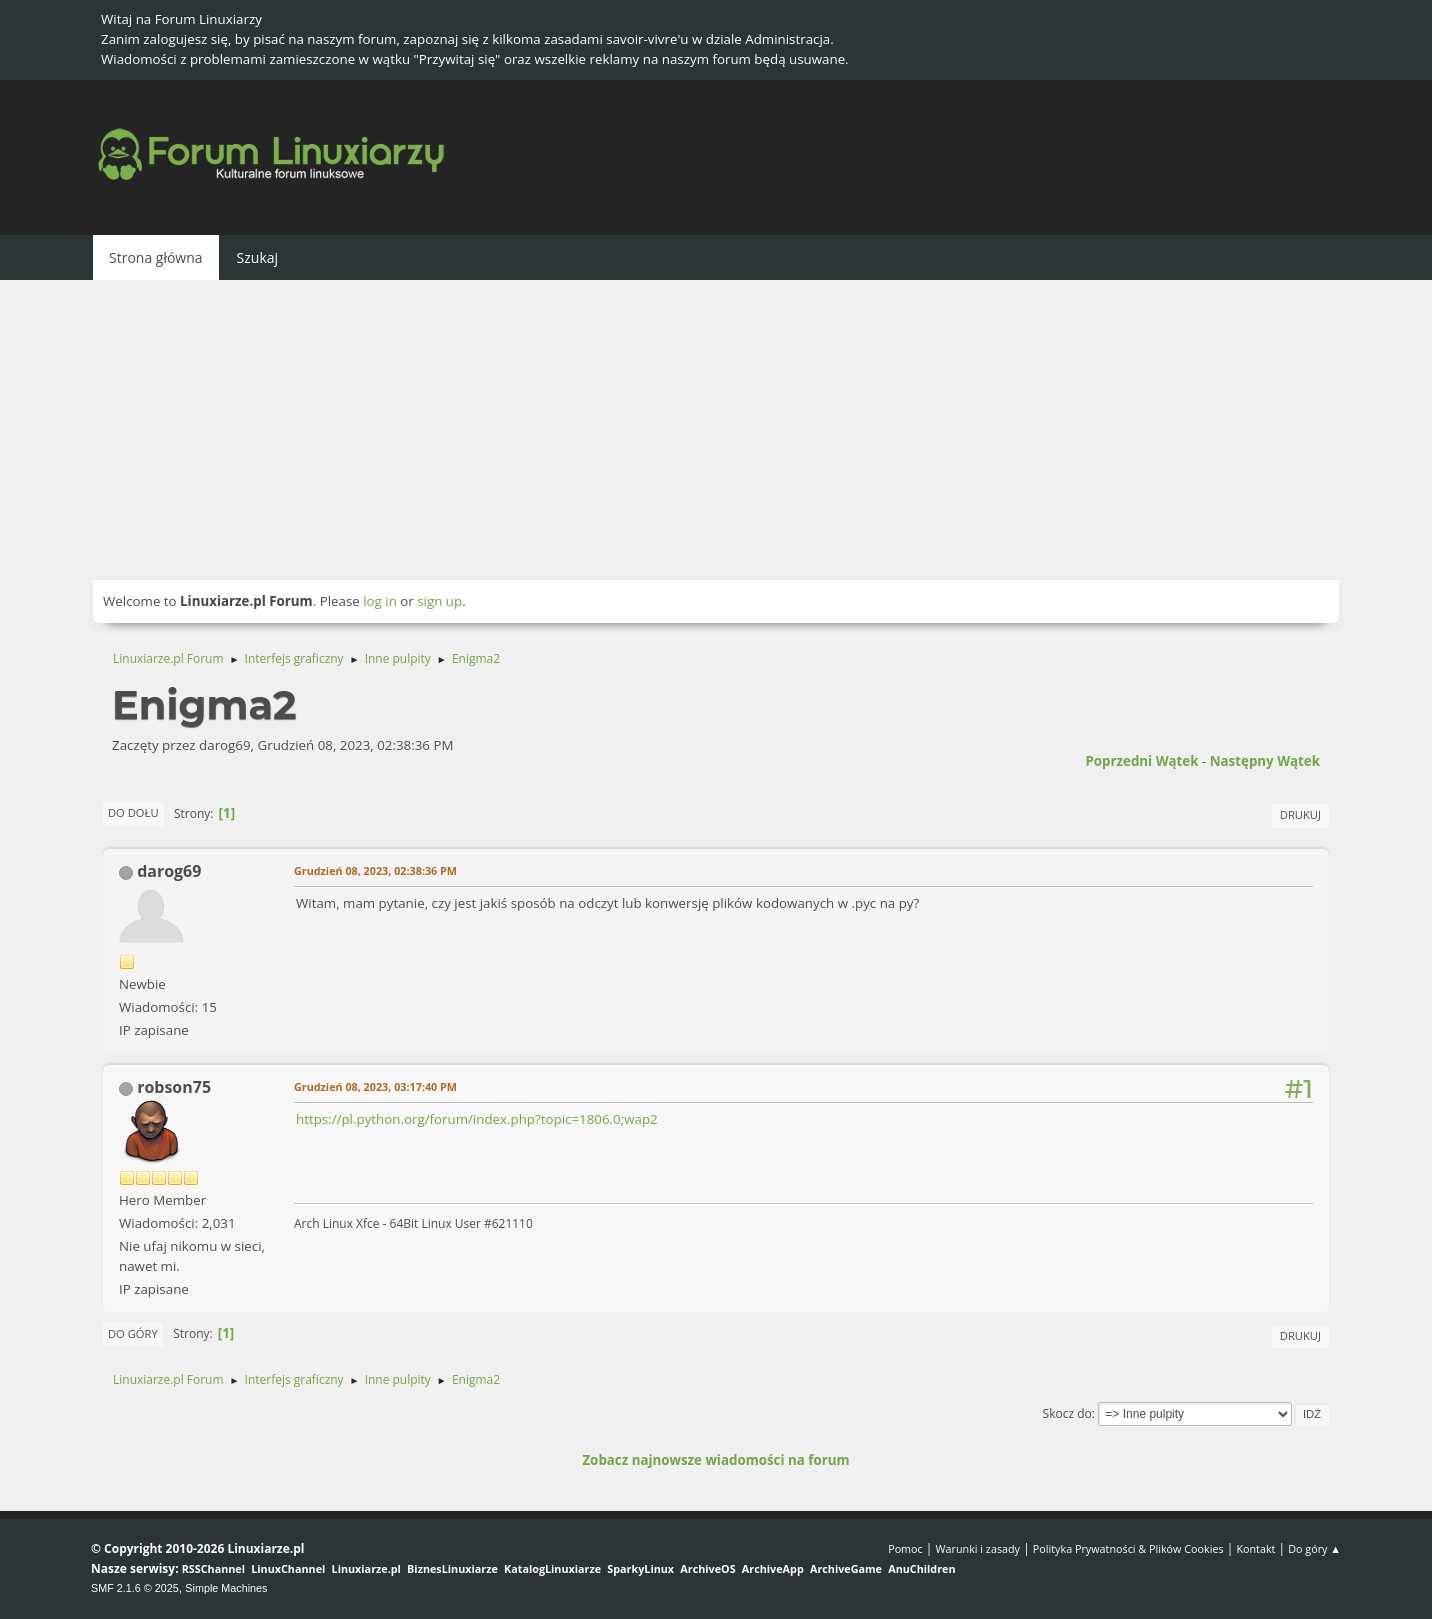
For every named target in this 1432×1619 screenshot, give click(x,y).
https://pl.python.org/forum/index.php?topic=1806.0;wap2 (477, 1119)
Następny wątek (1265, 761)
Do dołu (133, 812)
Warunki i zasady (978, 1548)
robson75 (174, 1087)
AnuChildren (921, 1568)
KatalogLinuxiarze (552, 1568)
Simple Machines (226, 1588)
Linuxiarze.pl (366, 1568)
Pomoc (905, 1548)
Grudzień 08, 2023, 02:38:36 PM (375, 870)
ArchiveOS (707, 1568)
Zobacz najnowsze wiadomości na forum (715, 1460)
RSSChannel (213, 1568)
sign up (439, 601)
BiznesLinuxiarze (452, 1568)
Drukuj (1300, 814)
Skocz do (1067, 1413)
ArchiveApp (773, 1568)
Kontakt (1255, 1548)
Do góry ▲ (1314, 1548)
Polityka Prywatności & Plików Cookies (1128, 1548)
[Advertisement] (716, 430)
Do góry (133, 1333)
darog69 (169, 871)
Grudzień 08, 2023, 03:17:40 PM (375, 1086)
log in (380, 601)
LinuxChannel (288, 1568)
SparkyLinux (640, 1568)
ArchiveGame (846, 1568)
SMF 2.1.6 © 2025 (135, 1588)
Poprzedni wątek (1141, 761)
